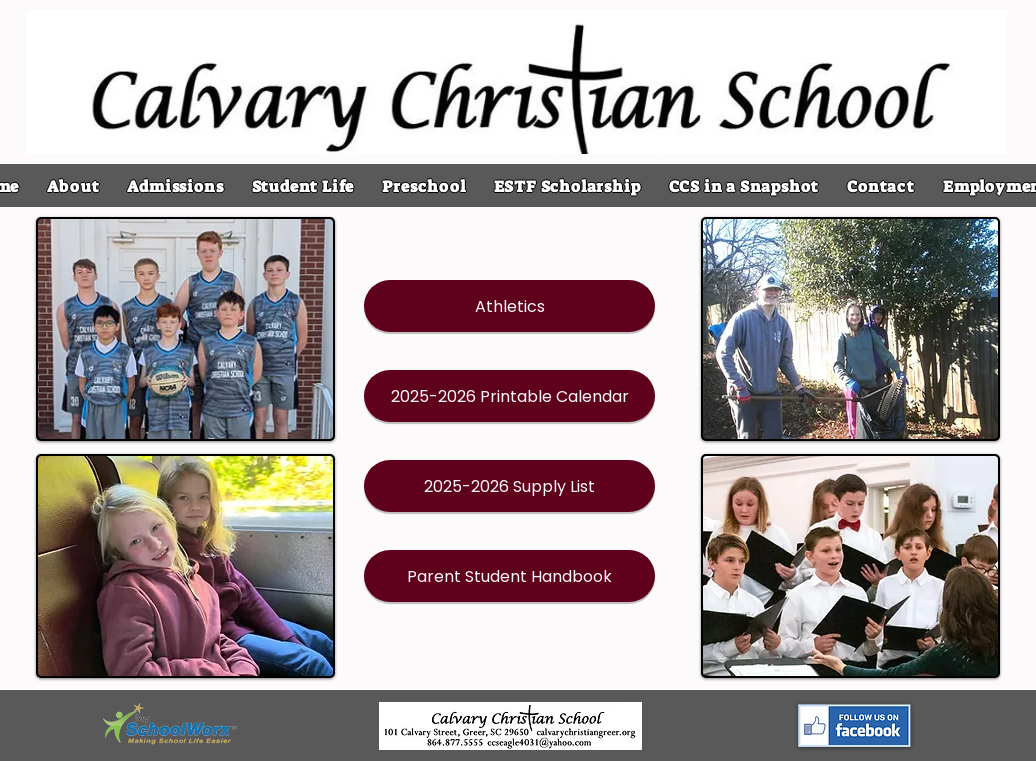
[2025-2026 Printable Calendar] (509, 396)
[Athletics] (509, 306)
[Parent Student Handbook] (509, 576)
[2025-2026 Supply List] (509, 486)
